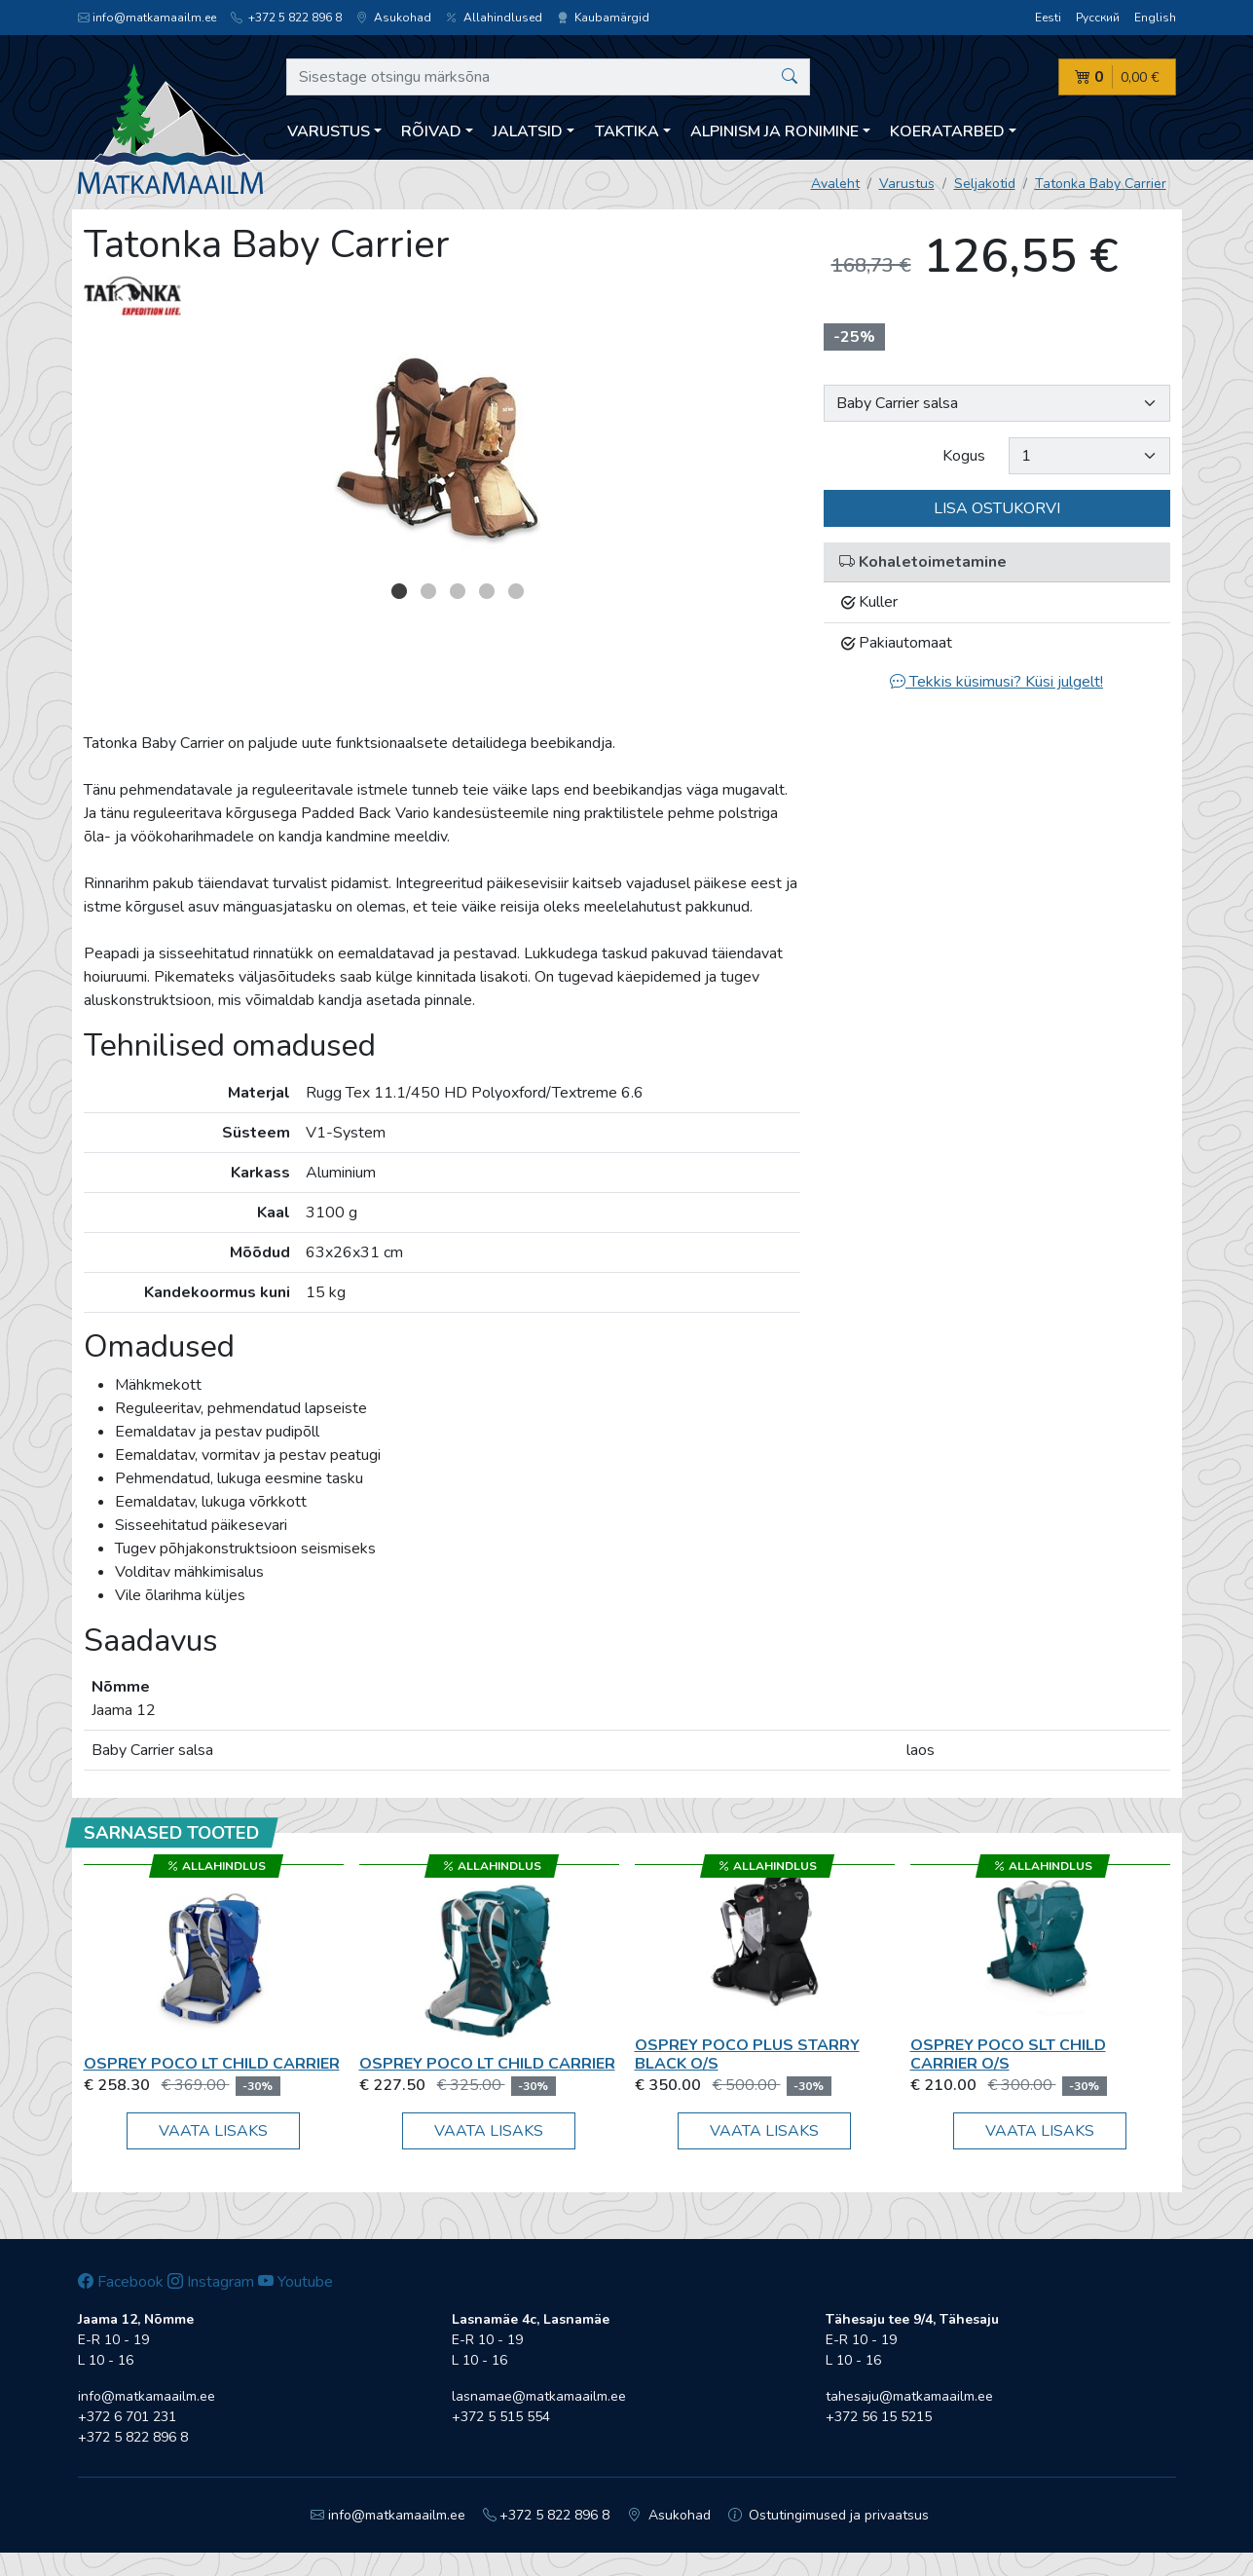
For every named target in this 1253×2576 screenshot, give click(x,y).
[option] (442, 445)
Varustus (907, 183)
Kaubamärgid (603, 17)
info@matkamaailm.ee (147, 17)
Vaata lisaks (213, 2131)
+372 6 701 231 (127, 2417)
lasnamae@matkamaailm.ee (539, 2396)
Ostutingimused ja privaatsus (829, 2515)
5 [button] (516, 591)
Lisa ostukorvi (997, 508)
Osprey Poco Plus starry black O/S (747, 2054)
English (1155, 17)
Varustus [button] (328, 131)
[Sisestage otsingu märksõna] (548, 76)
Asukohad (393, 17)
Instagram (210, 2282)
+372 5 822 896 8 (286, 17)
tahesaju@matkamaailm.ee (909, 2396)
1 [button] (399, 591)
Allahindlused (494, 17)
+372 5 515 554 (501, 2417)
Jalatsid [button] (528, 131)
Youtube (295, 2282)
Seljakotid (984, 183)
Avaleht (835, 183)
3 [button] (457, 591)
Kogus (963, 456)
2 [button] (428, 591)
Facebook (121, 2282)
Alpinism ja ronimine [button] (774, 131)
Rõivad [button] (431, 131)
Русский (1098, 17)
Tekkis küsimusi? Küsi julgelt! (996, 681)
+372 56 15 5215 (879, 2417)
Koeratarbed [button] (947, 131)
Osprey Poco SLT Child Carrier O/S (1008, 2054)
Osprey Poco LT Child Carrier (212, 2063)
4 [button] (487, 591)
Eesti (1048, 17)
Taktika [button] (627, 131)
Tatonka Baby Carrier (1100, 183)
